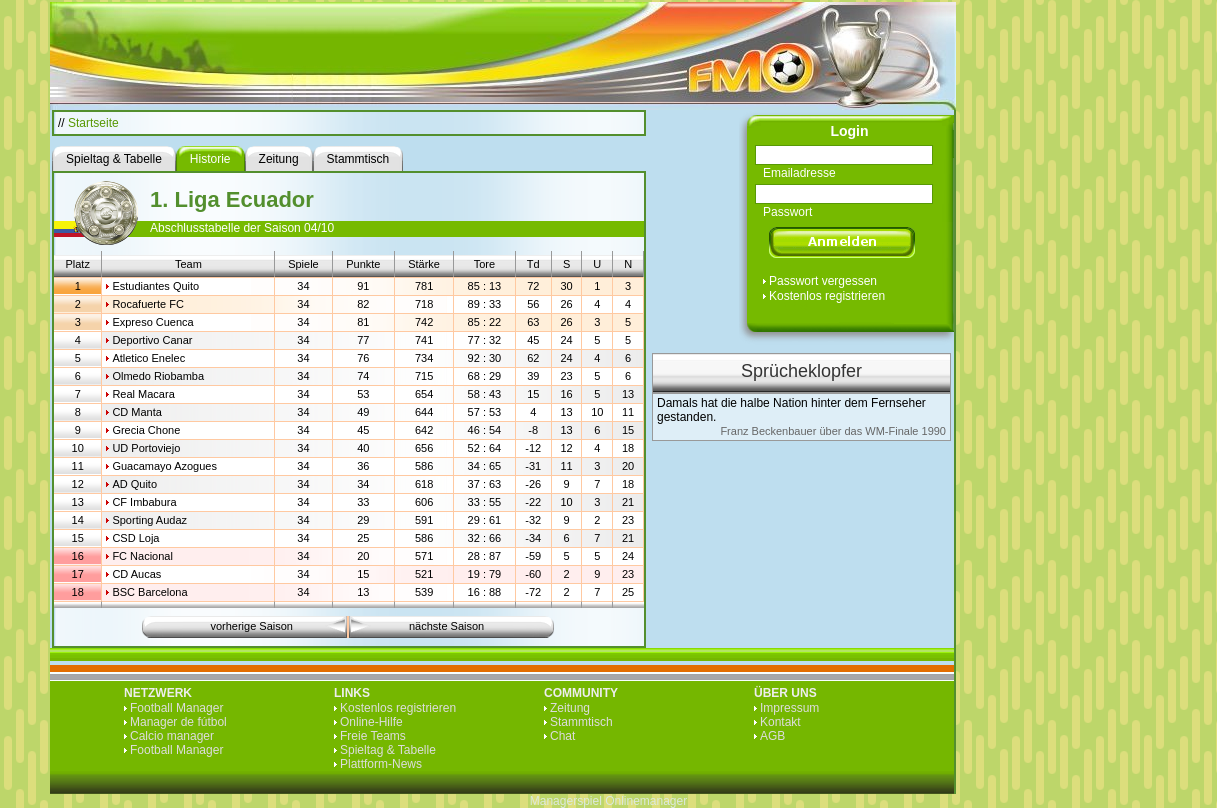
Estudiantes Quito (155, 286)
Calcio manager (172, 736)
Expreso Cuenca (152, 322)
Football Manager (176, 708)
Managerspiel (566, 801)
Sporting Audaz (149, 520)
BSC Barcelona (149, 592)
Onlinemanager (646, 801)
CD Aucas (136, 574)
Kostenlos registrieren (827, 296)
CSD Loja (135, 538)
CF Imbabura (144, 502)
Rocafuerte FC (148, 304)
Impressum (789, 708)
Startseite (93, 123)
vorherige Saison (251, 626)
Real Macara (143, 394)
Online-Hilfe (371, 722)
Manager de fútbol (178, 722)
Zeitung (570, 708)
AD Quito (134, 484)
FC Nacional (142, 556)
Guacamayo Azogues (164, 466)
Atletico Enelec (148, 358)
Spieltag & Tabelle (388, 750)
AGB (772, 736)
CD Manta (137, 412)
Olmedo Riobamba (158, 376)
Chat (562, 736)
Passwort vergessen (823, 281)
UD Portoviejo (146, 448)
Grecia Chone (146, 430)
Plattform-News (381, 764)
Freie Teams (373, 736)
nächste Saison (446, 626)
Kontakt (780, 722)
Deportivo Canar (152, 340)
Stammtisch (581, 722)
